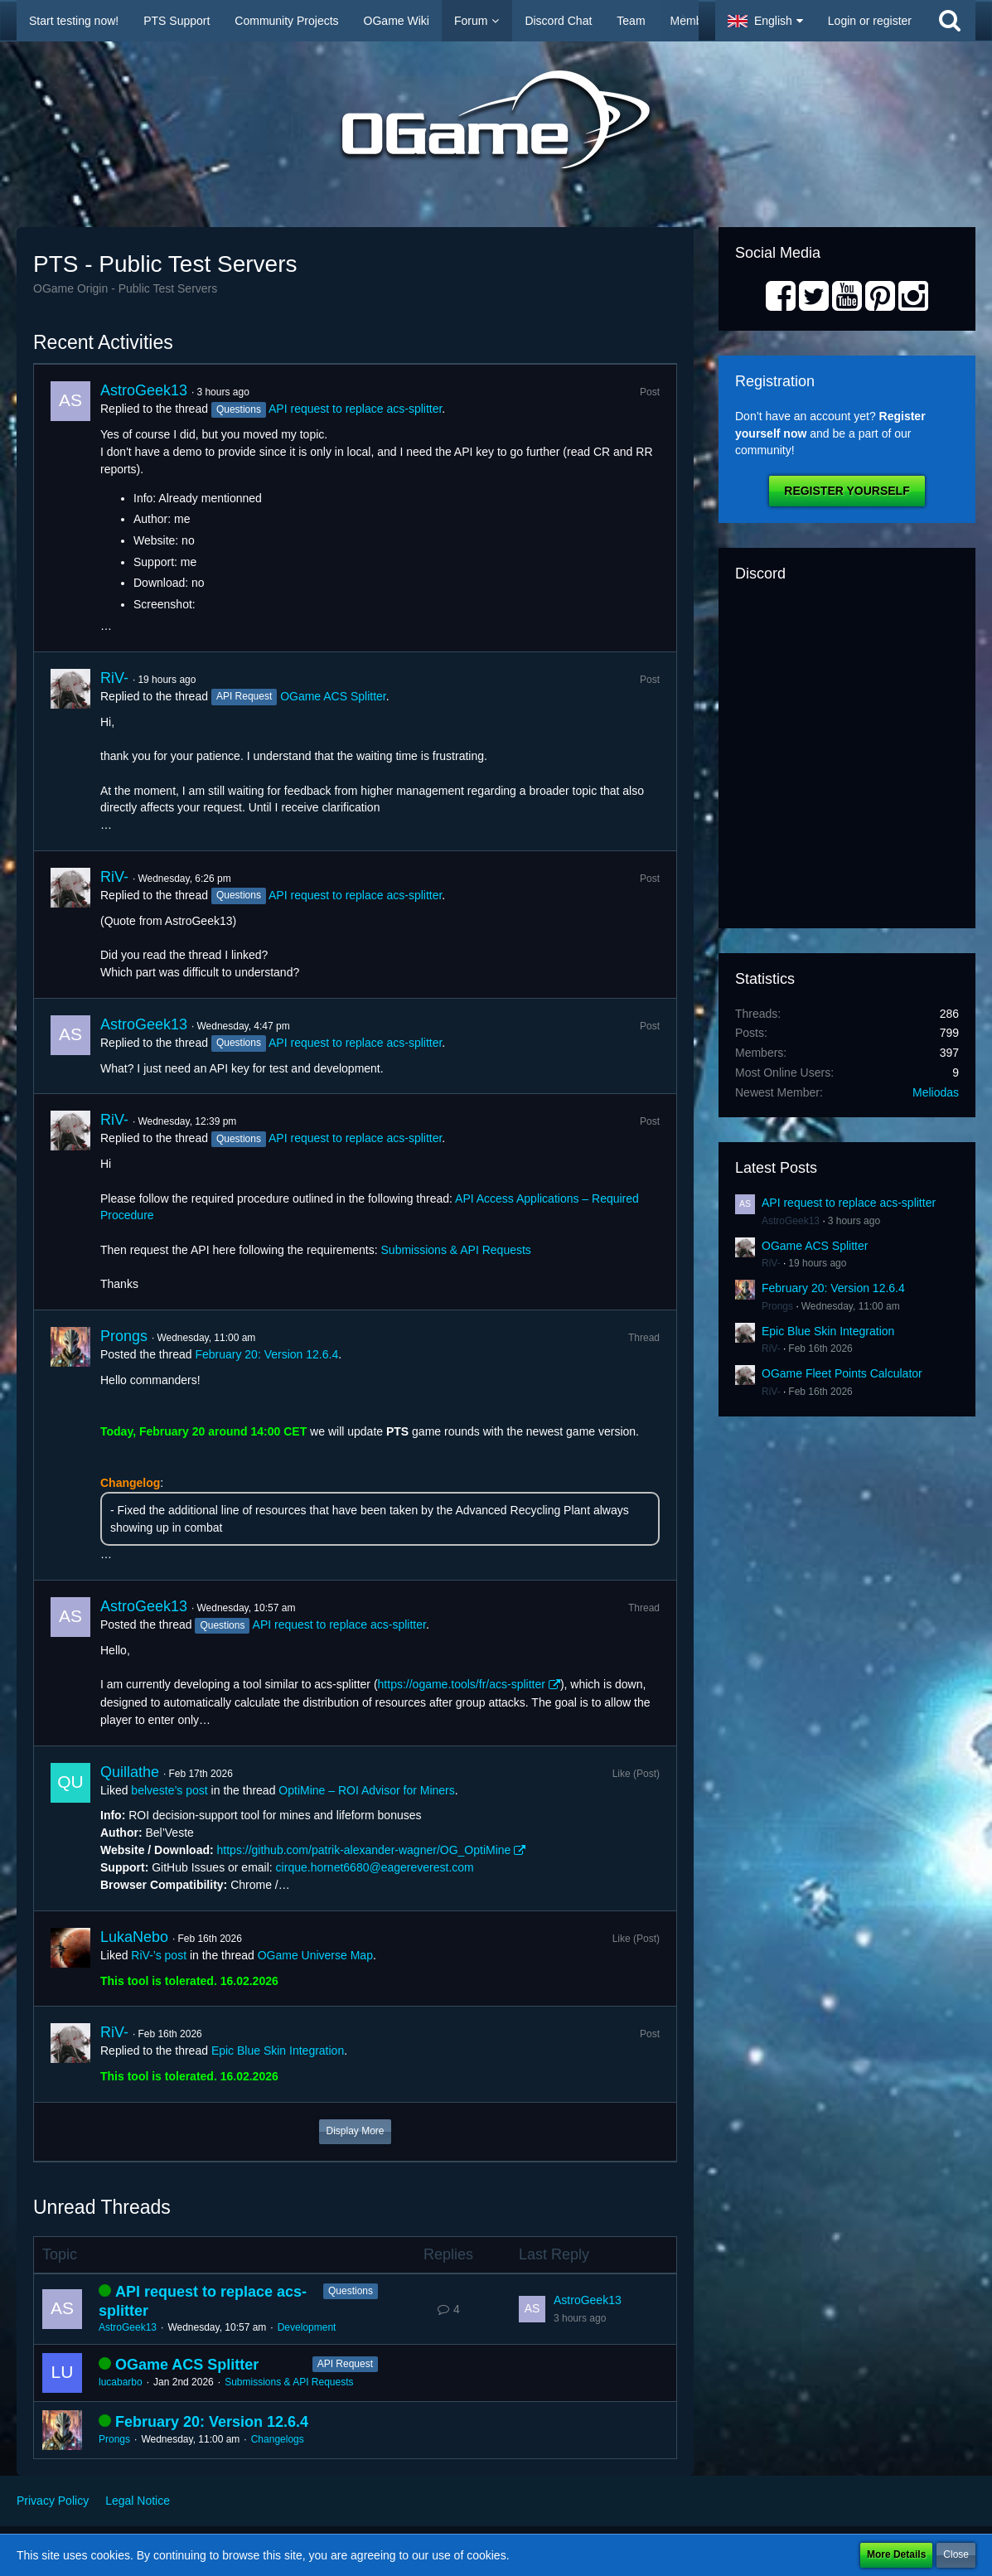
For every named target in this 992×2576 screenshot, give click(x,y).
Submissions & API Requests (456, 1250)
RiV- (114, 678)
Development (307, 2327)
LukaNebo (134, 1937)
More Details (896, 2554)
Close (956, 2554)
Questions (350, 2291)
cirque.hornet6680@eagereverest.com (375, 1867)
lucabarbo (121, 2382)
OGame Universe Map (315, 1955)
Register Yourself (846, 490)
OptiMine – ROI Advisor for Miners (366, 1790)
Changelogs (277, 2439)
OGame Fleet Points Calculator (842, 1373)
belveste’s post (169, 1790)
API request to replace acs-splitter (355, 408)
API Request (345, 2364)
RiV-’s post (158, 1955)
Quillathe (129, 1772)
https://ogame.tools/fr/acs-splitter (461, 1684)
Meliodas (935, 1092)
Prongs (124, 1336)
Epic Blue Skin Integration (277, 2050)
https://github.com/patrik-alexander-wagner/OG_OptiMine (364, 1850)
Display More (355, 2131)
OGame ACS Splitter (333, 696)
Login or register (870, 20)
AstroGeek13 (143, 390)
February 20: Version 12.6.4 (266, 1354)
